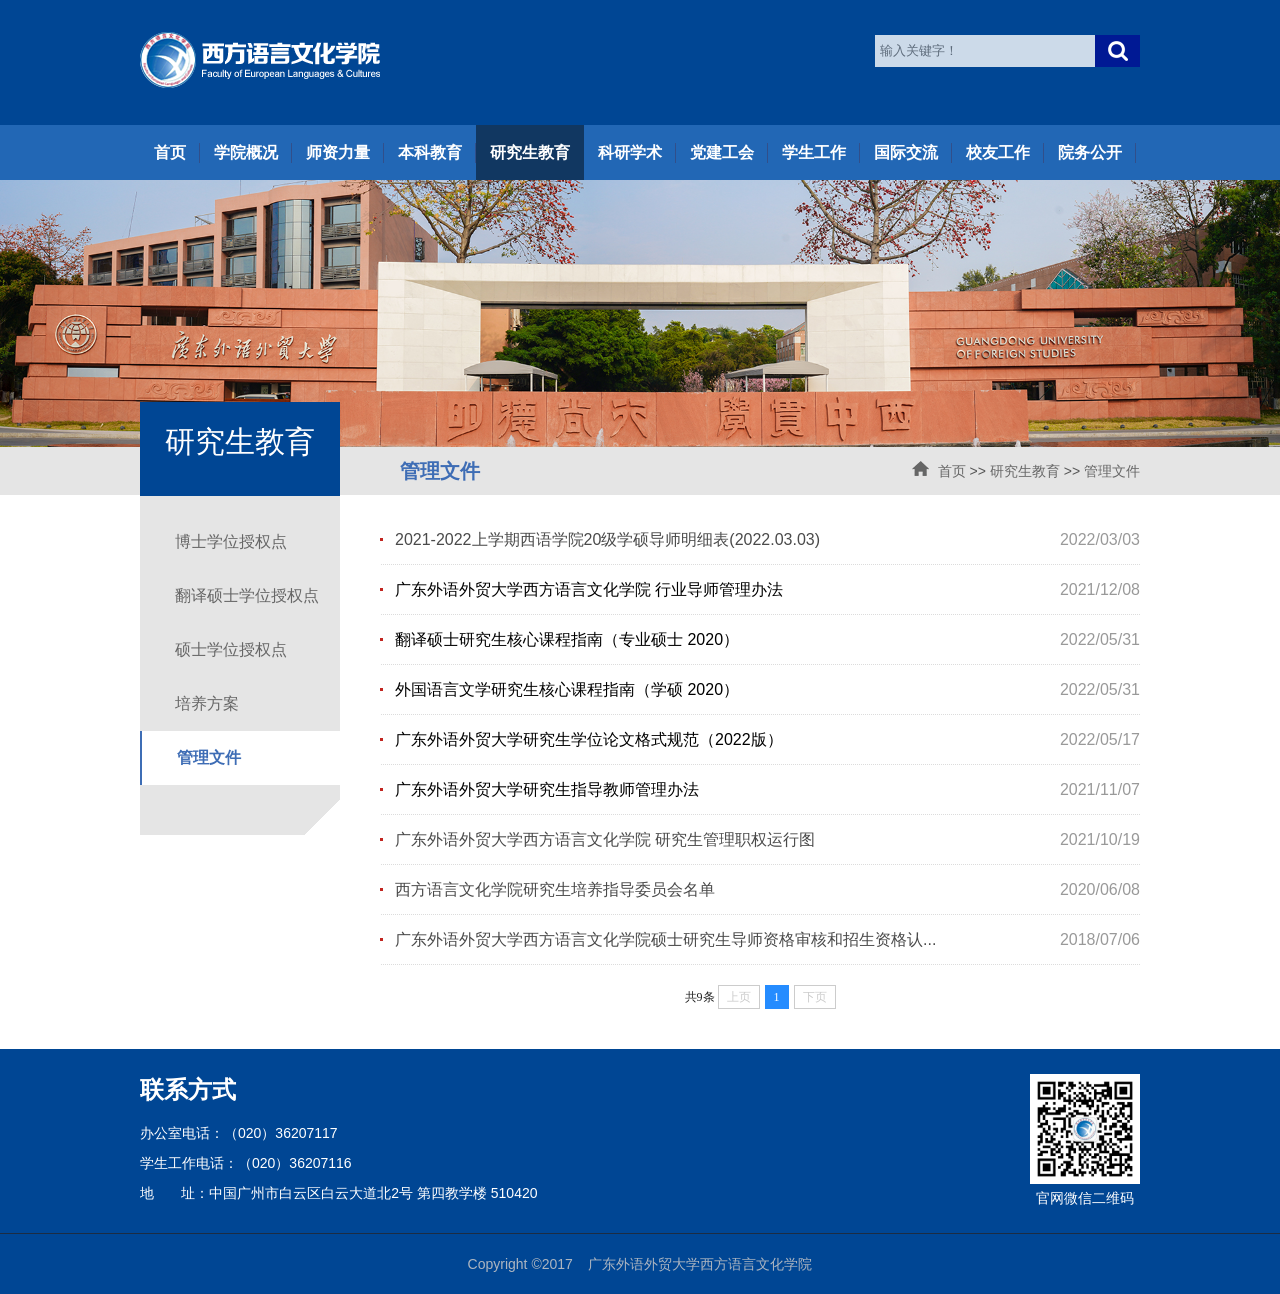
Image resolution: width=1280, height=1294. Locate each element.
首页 (170, 152)
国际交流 (906, 152)
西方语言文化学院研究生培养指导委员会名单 (555, 889)
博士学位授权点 (231, 541)
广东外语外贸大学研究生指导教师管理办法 (547, 789)
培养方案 (207, 703)
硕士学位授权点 (231, 649)
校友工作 (998, 152)
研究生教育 (530, 152)
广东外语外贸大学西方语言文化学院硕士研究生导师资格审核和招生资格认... (665, 939)
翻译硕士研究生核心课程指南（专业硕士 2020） (567, 639)
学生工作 (814, 152)
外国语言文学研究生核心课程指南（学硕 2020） (567, 689)
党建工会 (722, 152)
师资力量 (338, 152)
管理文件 (1112, 471)
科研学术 (630, 152)
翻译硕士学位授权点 (247, 595)
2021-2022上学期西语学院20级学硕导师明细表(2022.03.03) (607, 539)
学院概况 (246, 152)
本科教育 (430, 152)
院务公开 (1090, 152)
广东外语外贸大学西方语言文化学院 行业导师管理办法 (589, 589)
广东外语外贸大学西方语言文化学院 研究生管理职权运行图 (605, 839)
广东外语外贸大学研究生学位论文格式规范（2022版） (589, 739)
